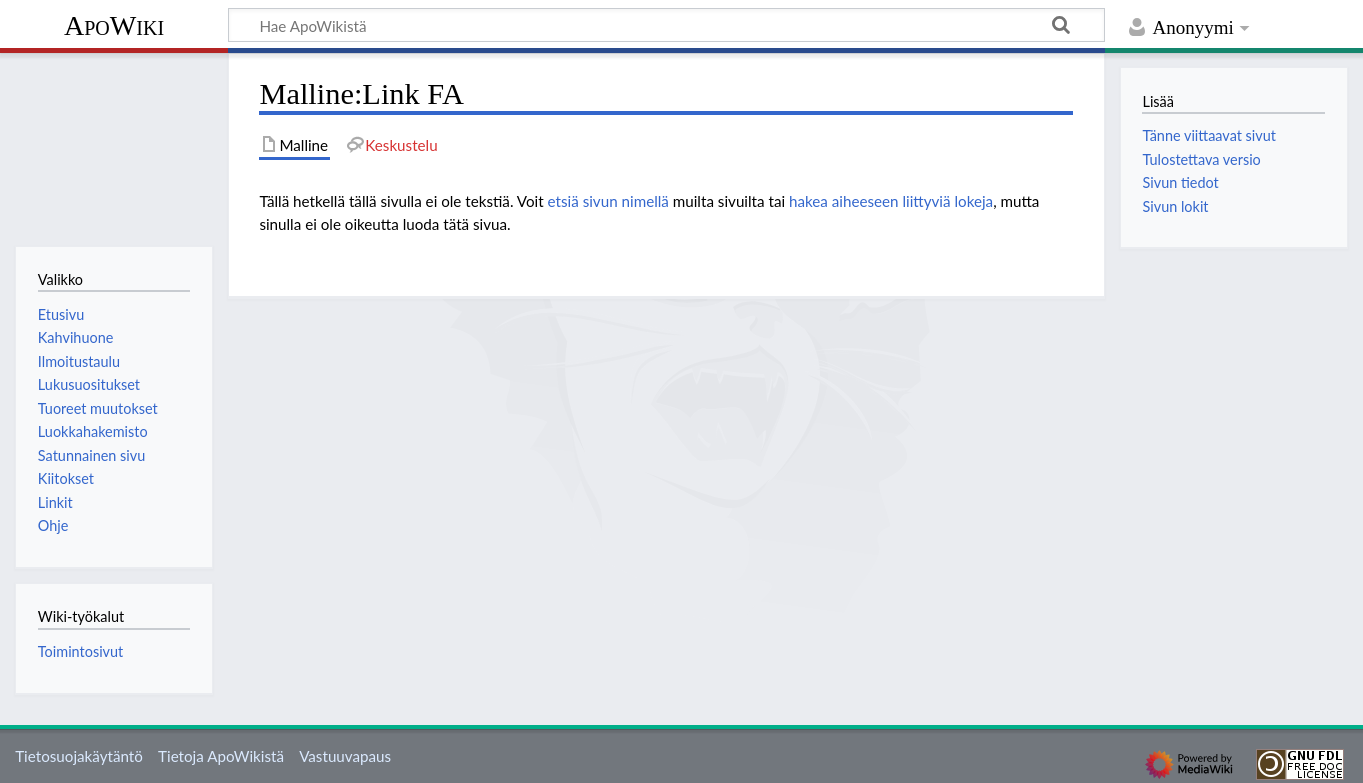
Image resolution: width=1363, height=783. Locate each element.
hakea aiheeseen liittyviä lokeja (891, 201)
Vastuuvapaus (345, 756)
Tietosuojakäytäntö (79, 756)
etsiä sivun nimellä (608, 201)
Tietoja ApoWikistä (221, 756)
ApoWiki (114, 25)
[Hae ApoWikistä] (666, 25)
